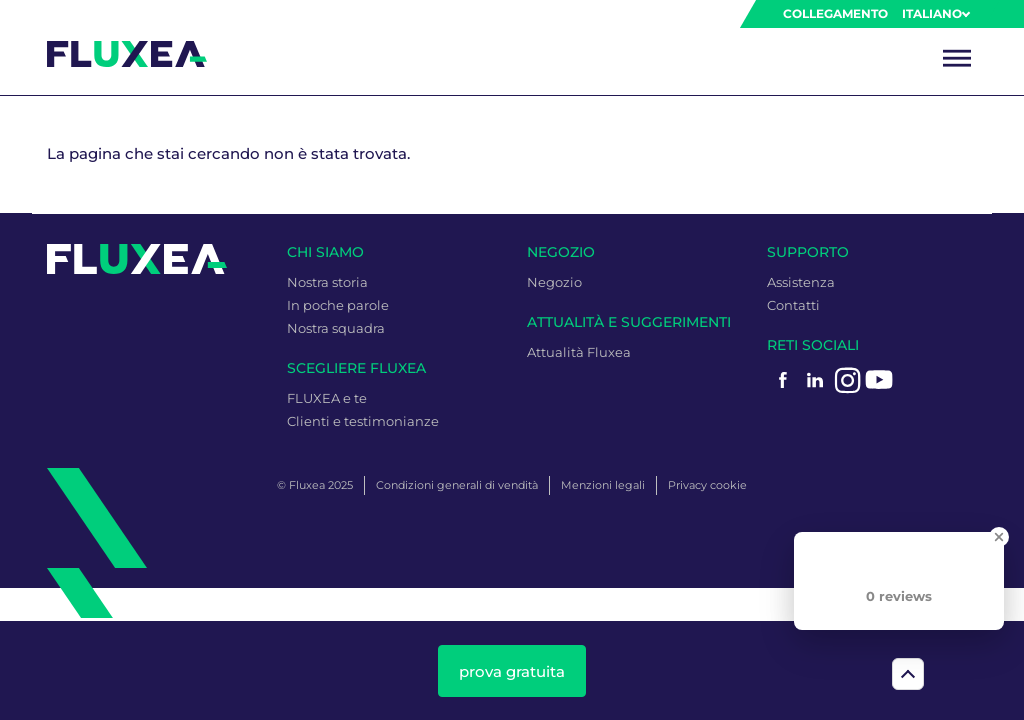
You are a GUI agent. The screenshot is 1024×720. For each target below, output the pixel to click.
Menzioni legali (603, 485)
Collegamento (835, 13)
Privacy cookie (707, 485)
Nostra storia (327, 282)
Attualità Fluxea (579, 352)
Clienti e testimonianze (363, 421)
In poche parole (338, 305)
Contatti (793, 305)
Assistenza (801, 282)
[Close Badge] (999, 537)
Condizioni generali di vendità (457, 485)
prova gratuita (512, 671)
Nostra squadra (336, 328)
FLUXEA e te (327, 398)
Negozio (554, 282)
